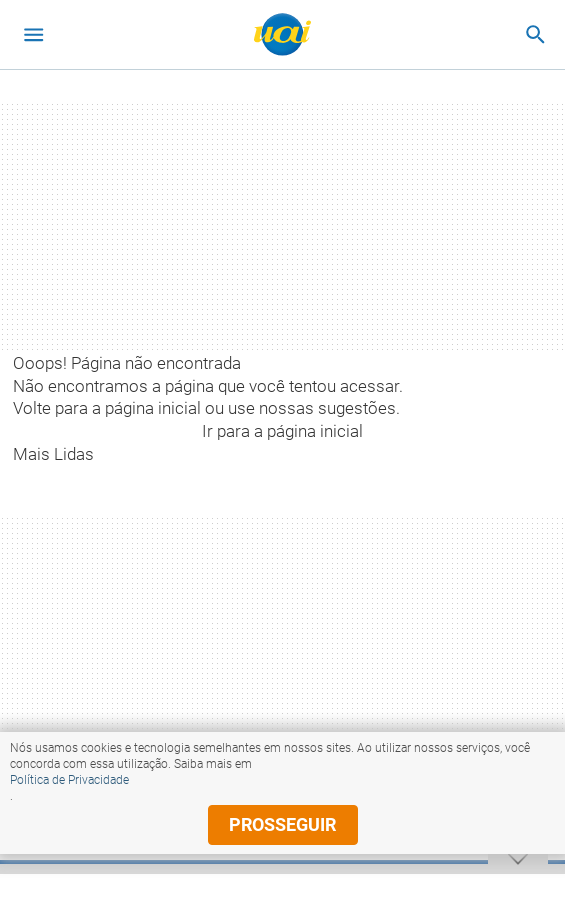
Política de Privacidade (69, 780)
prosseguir (282, 824)
